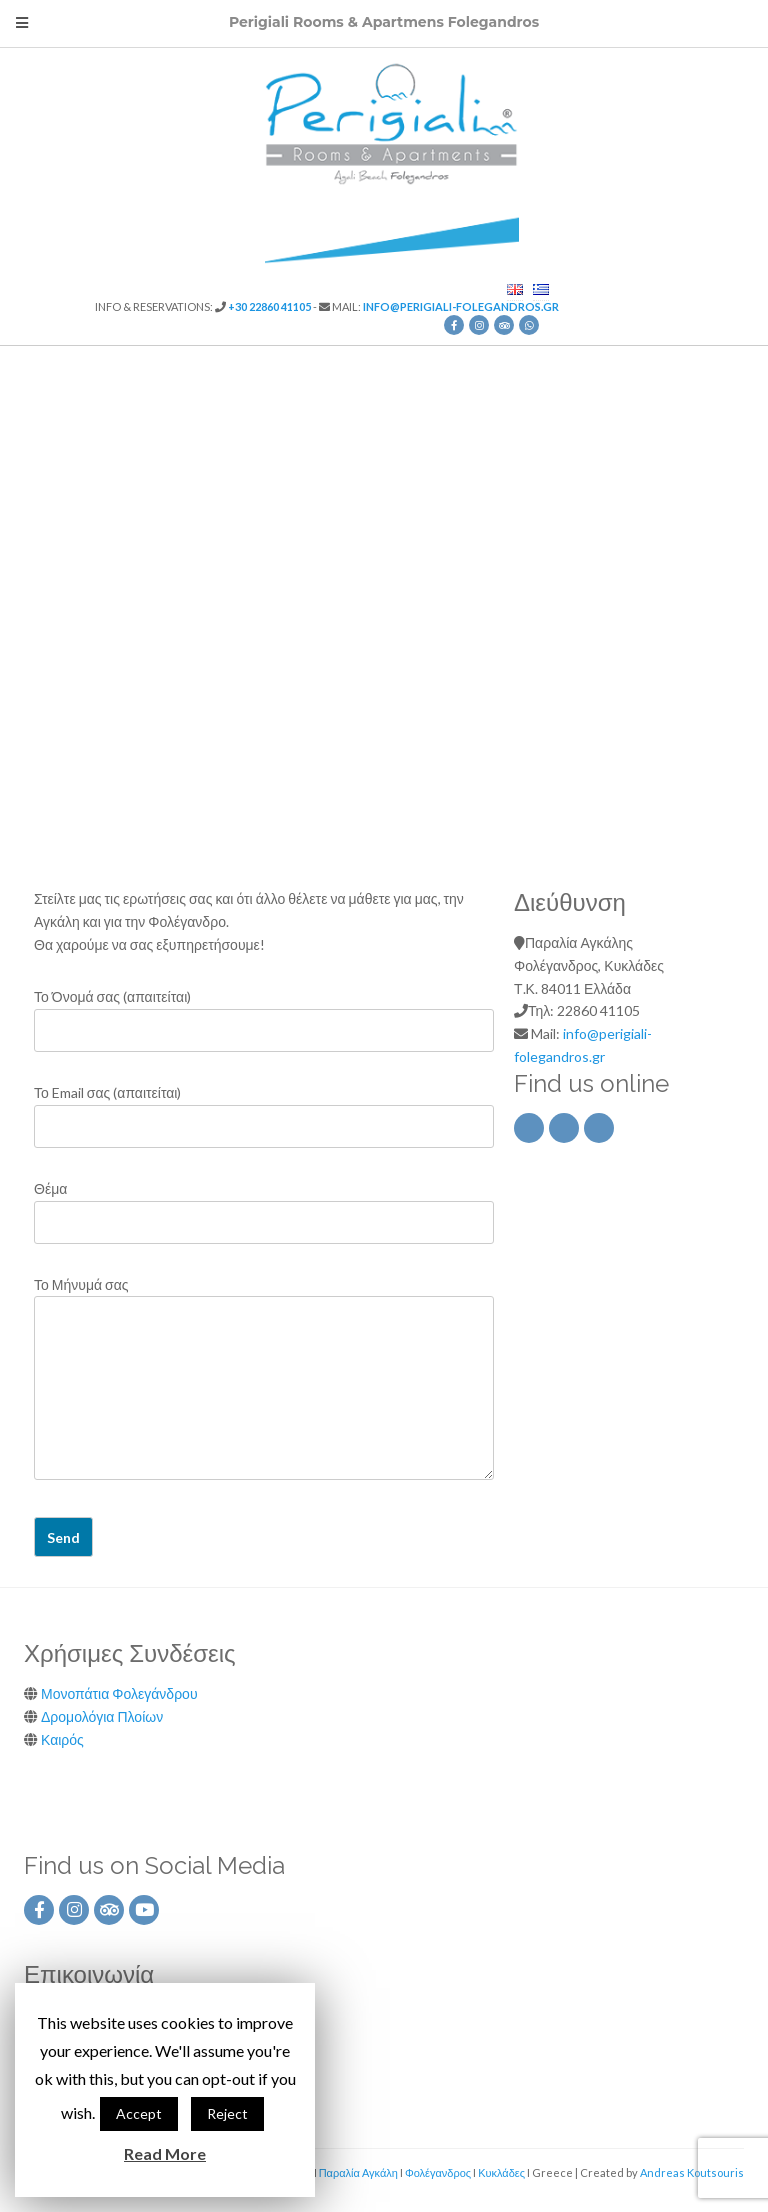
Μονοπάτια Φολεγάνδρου (119, 1693)
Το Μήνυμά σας (264, 1380)
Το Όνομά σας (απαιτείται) (264, 1013)
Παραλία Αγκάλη (358, 2172)
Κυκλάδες (501, 2172)
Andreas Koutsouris (692, 2172)
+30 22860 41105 (269, 306)
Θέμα (264, 1205)
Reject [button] (227, 2113)
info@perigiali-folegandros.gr (461, 306)
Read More (165, 2153)
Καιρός (62, 1739)
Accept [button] (139, 2113)
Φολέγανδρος (438, 2172)
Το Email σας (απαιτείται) (264, 1109)
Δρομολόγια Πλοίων (102, 1716)
